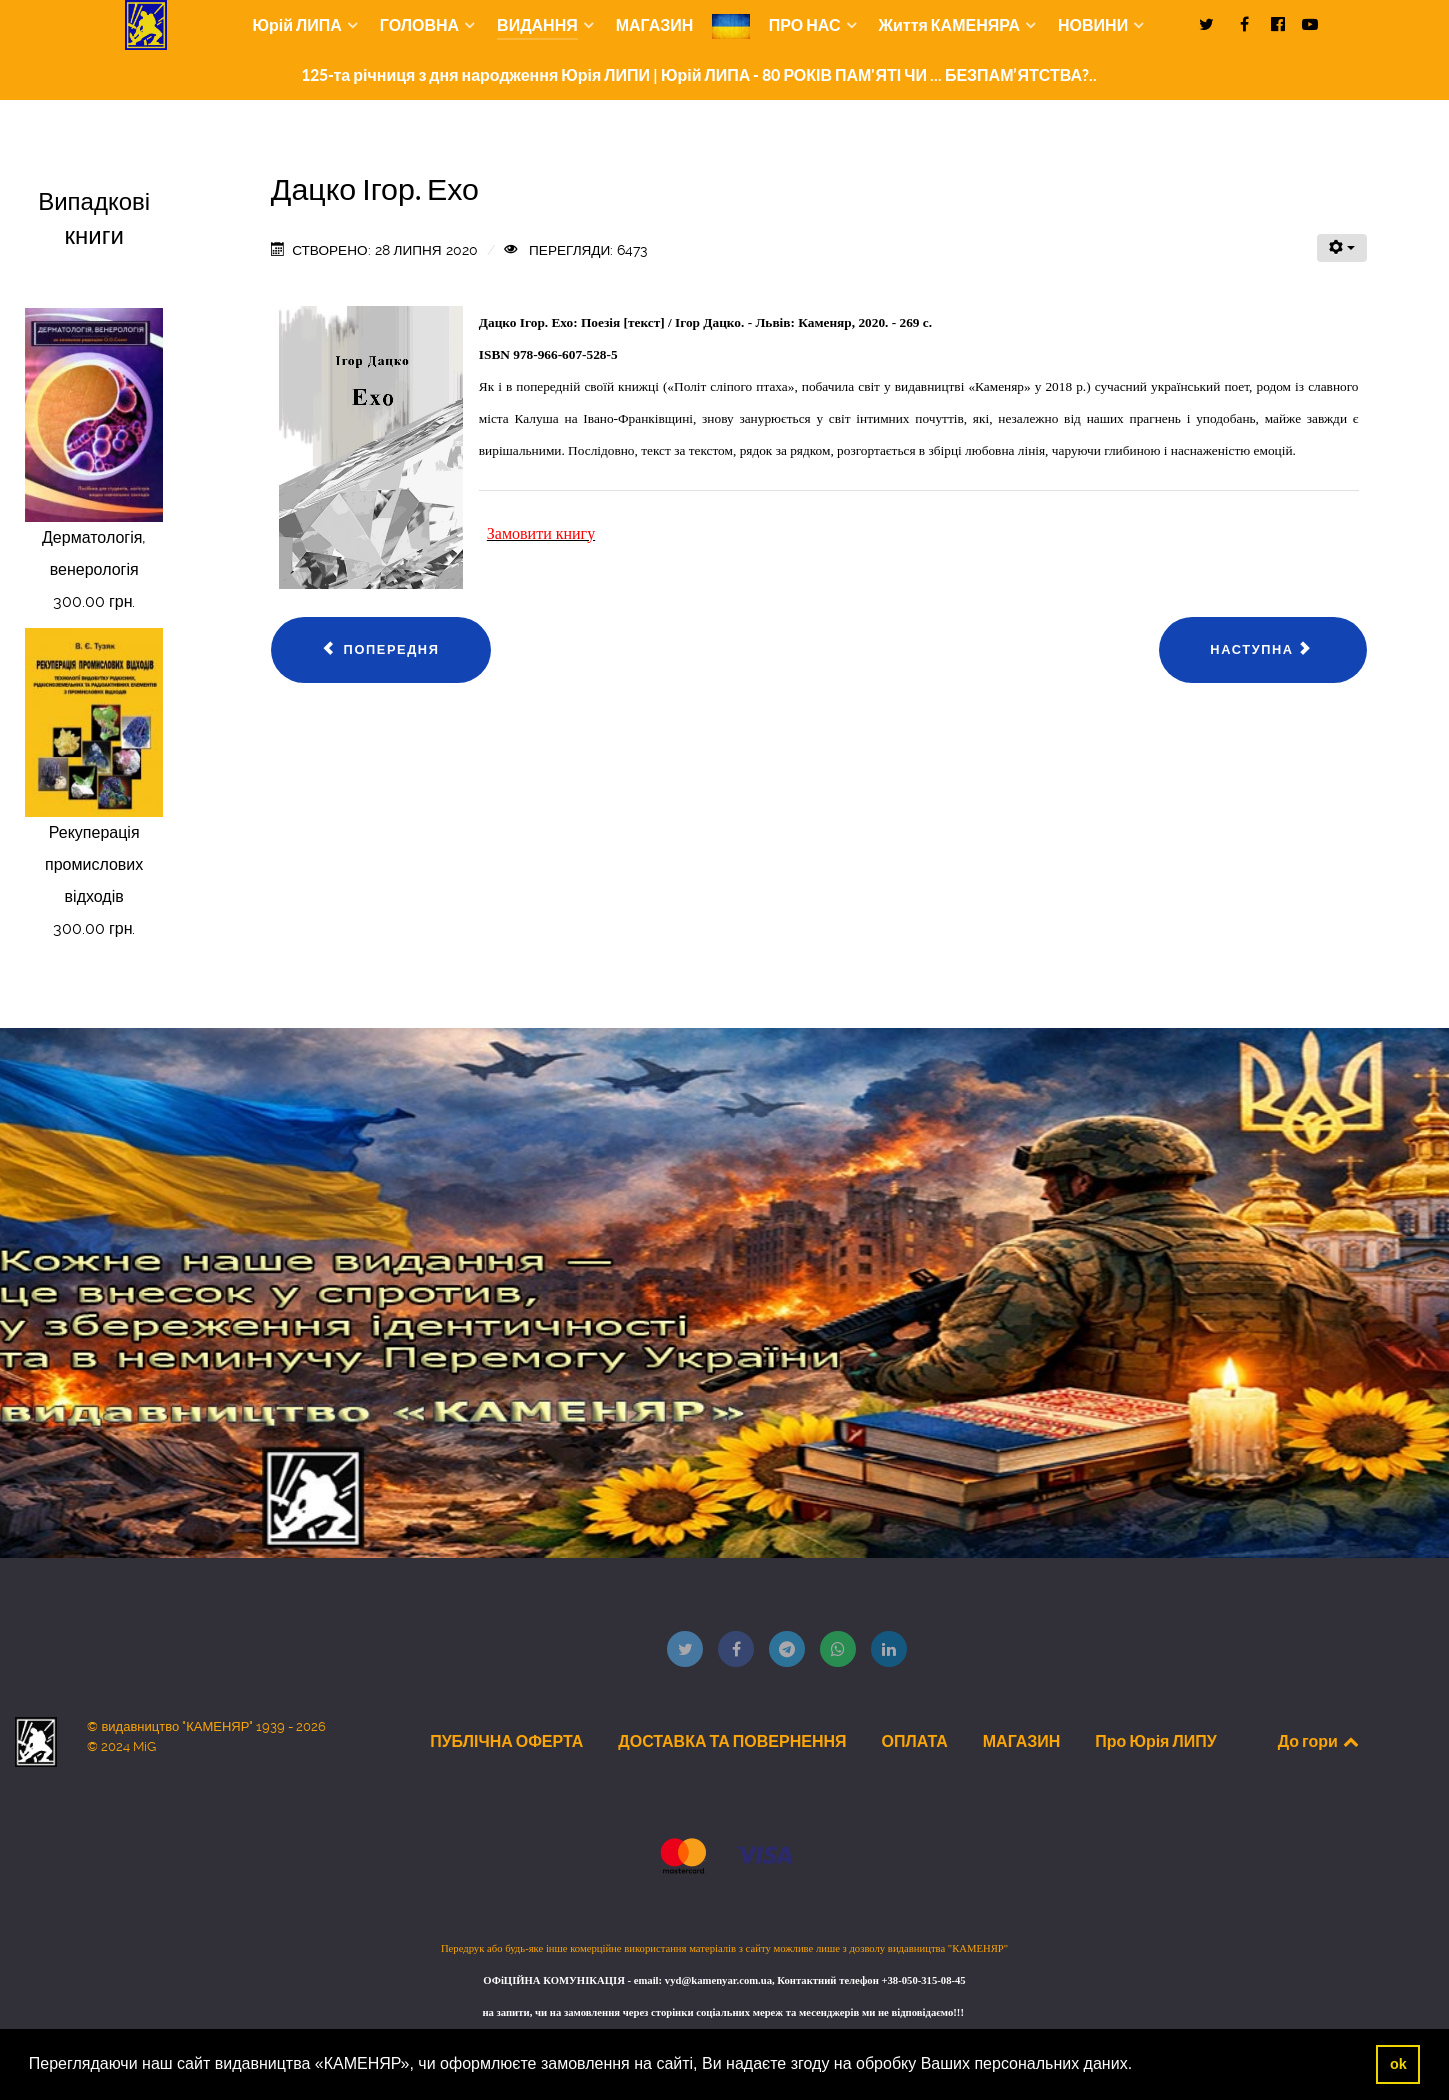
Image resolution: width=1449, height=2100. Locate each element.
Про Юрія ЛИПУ (1155, 1741)
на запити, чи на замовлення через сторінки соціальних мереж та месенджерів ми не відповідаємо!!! (724, 2012)
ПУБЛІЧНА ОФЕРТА (506, 1741)
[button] (1140, 2066)
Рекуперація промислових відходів (94, 864)
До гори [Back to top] (1320, 1741)
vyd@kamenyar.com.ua (718, 1980)
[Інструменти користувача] (1342, 248)
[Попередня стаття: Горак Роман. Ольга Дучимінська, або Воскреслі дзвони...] (381, 650)
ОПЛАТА (915, 1741)
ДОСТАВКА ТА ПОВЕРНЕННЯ (732, 1741)
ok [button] (1398, 2064)
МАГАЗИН (1022, 1741)
